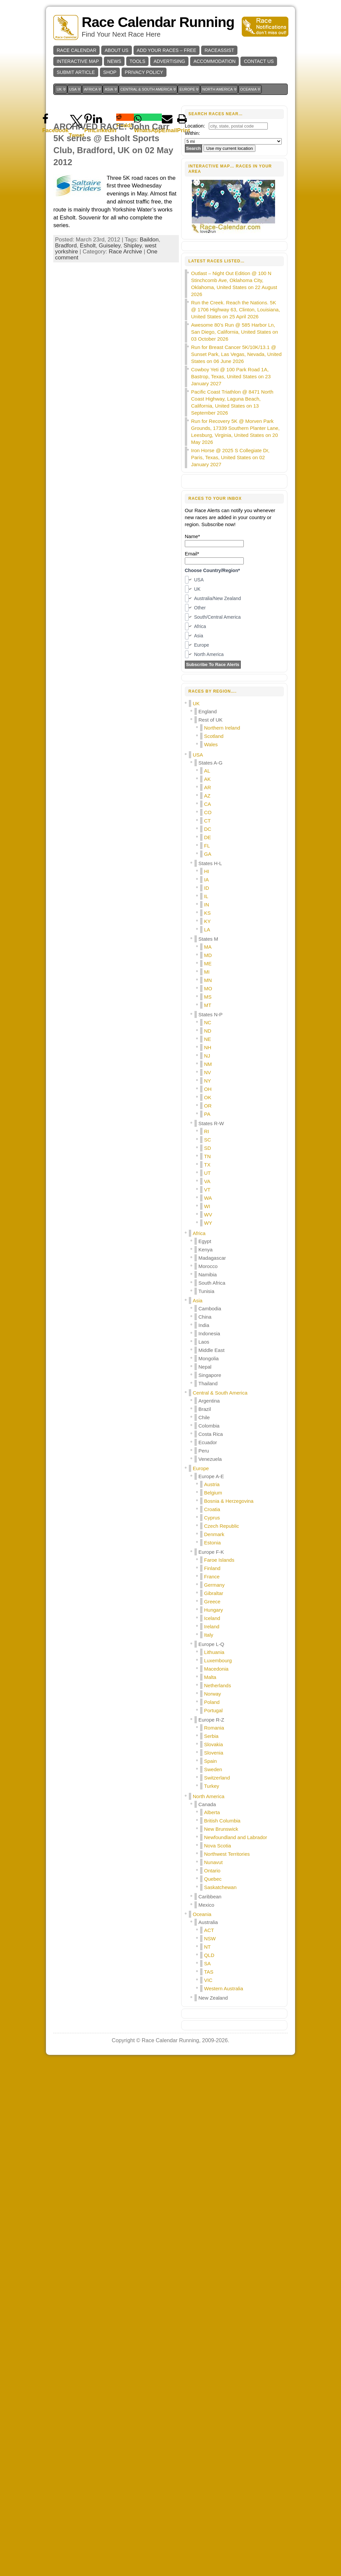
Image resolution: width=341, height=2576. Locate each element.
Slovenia (213, 1753)
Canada (207, 1804)
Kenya (205, 1249)
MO (208, 988)
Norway (212, 1694)
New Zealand (213, 1998)
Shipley (133, 245)
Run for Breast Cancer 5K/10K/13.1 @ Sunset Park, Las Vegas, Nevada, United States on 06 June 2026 (236, 354)
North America (208, 1796)
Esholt (88, 245)
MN (208, 980)
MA (208, 947)
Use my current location (229, 148)
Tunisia (206, 1291)
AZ (207, 796)
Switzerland (217, 1777)
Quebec (213, 1879)
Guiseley (110, 245)
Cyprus (212, 1517)
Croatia (212, 1509)
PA (207, 1114)
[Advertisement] (234, 2056)
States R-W (211, 1123)
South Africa (211, 1283)
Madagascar (212, 1258)
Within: (192, 133)
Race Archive (125, 251)
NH (207, 1047)
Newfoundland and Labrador (235, 1837)
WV (208, 1214)
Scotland (213, 736)
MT (207, 1005)
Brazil (204, 1409)
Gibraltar (213, 1593)
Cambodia (209, 1308)
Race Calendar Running (158, 22)
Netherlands (217, 1685)
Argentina (209, 1401)
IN (206, 904)
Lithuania (214, 1652)
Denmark (214, 1534)
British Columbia (222, 1820)
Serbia (211, 1736)
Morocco (208, 1266)
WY (208, 1223)
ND (207, 1031)
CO (208, 812)
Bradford (66, 245)
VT (207, 1189)
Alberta (212, 1812)
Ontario (212, 1870)
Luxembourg (218, 1660)
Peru (203, 1450)
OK (207, 1097)
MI (207, 972)
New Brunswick (221, 1829)
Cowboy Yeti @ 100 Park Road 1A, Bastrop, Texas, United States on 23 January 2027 (231, 376)
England (207, 711)
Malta (210, 1677)
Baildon (149, 239)
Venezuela (210, 1459)
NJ (207, 1056)
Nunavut (213, 1862)
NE (207, 1039)
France (212, 1576)
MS (208, 997)
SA (207, 1963)
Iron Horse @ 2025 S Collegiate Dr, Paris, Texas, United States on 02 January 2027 (230, 457)
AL (207, 771)
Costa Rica (210, 1434)
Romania (214, 1728)
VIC (208, 1980)
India (203, 1325)
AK (207, 779)
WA (208, 1198)
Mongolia (208, 1358)
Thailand (208, 1383)
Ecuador (207, 1442)
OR (208, 1106)
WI (207, 1206)
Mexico (206, 1905)
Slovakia (213, 1744)
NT (207, 1947)
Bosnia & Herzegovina (228, 1501)
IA (206, 879)
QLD (209, 1955)
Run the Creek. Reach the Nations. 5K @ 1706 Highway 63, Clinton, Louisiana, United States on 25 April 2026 (235, 309)
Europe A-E (211, 1476)
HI (206, 871)
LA (207, 929)
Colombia (208, 1426)
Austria (212, 1484)
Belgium (213, 1492)
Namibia (207, 1274)
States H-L (210, 863)
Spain (210, 1761)
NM (208, 1064)
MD (208, 955)
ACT (209, 1930)
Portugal (213, 1710)
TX (207, 1164)
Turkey (211, 1786)
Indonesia (209, 1333)
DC (207, 829)
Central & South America (220, 1393)
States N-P (210, 1014)
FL (207, 845)
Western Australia (223, 1988)
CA (207, 804)
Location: (195, 126)
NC (207, 1022)
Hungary (213, 1610)
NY (207, 1081)
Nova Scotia (217, 1845)
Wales (211, 744)
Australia (208, 1922)
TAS (208, 1972)
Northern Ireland (222, 728)
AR (207, 787)
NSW (210, 1938)
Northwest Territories (227, 1854)
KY (207, 921)
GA (207, 854)
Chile (204, 1417)
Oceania (202, 1914)
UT (207, 1173)
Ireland (211, 1626)
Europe (201, 1468)
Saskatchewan (220, 1887)
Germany (214, 1585)
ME (208, 963)
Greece (212, 1601)
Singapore (209, 1375)
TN (207, 1156)
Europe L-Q (211, 1644)
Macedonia (216, 1669)
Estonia (212, 1542)
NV (207, 1072)
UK (196, 703)
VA (207, 1181)
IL (206, 896)
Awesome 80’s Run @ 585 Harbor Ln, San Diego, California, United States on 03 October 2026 (234, 332)
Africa (199, 1233)
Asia (197, 1300)
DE (207, 837)
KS (207, 913)
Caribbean (209, 1896)
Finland (212, 1568)
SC (207, 1139)
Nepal (204, 1367)
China (204, 1317)
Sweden (213, 1769)
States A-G (210, 763)
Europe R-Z (211, 1720)
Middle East (211, 1350)
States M (208, 939)
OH (208, 1089)
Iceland (212, 1618)
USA (198, 755)
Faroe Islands (219, 1560)
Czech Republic (221, 1526)
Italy (208, 1635)
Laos (203, 1342)
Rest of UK (210, 720)
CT (207, 820)
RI (206, 1131)
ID (206, 888)
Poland (212, 1702)
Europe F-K (211, 1552)
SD (207, 1148)
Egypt (204, 1241)
